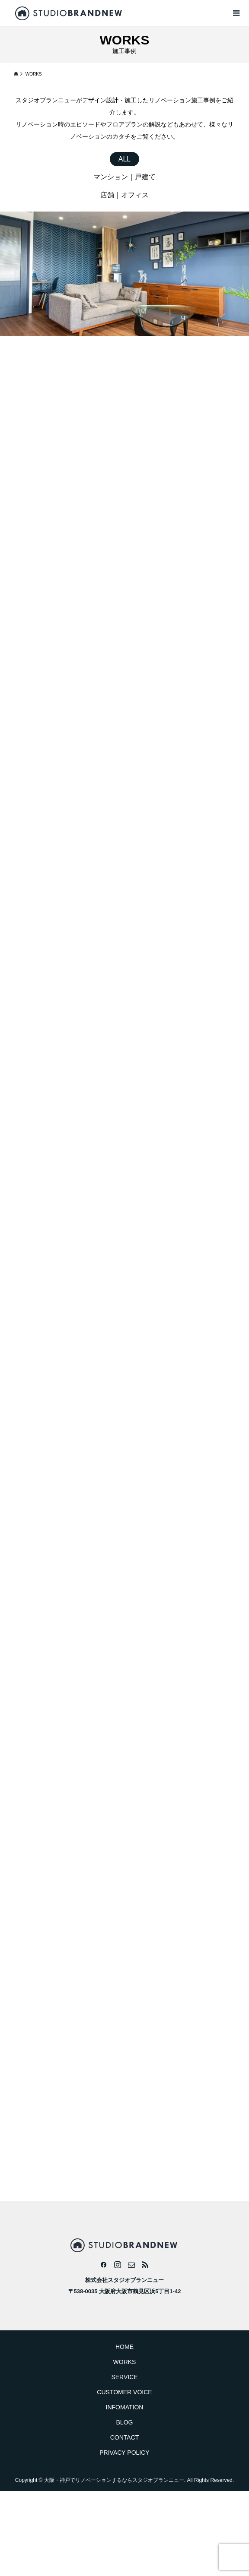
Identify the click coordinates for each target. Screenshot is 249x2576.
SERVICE (124, 2377)
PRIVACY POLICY (124, 2452)
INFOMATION (125, 2407)
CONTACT (124, 2437)
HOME (124, 2346)
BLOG (124, 2422)
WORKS (124, 2361)
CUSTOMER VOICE (124, 2392)
